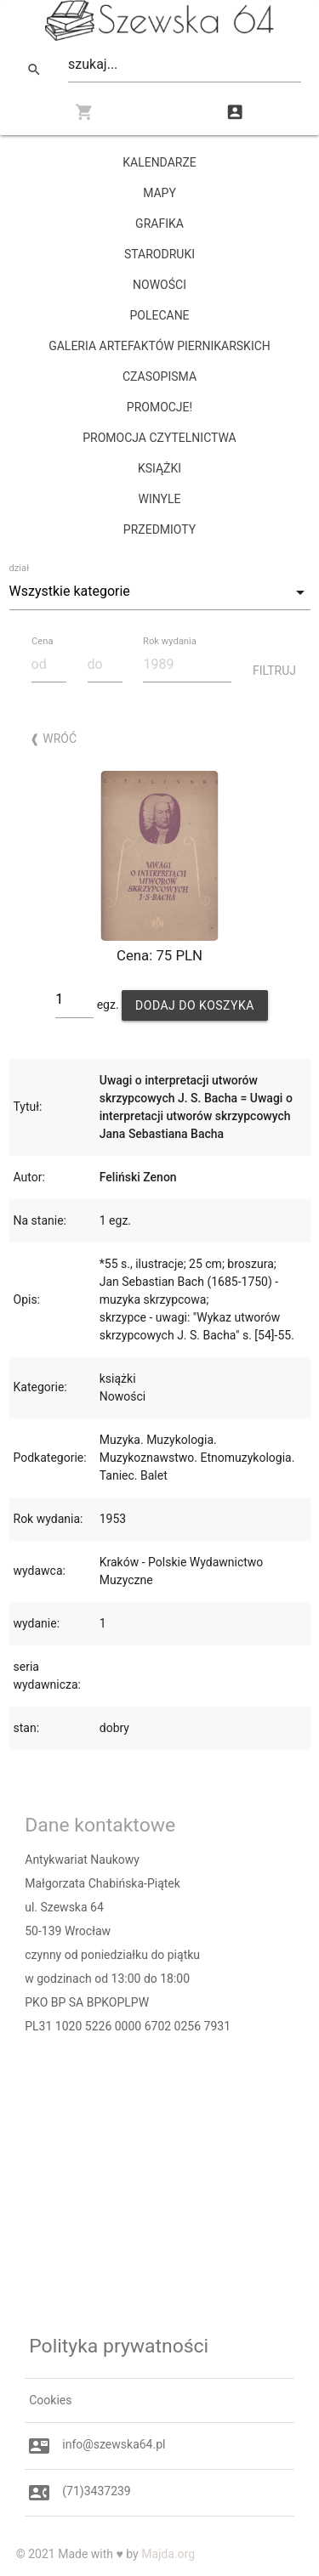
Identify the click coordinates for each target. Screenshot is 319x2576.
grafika (159, 223)
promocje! (159, 407)
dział (19, 568)
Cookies (50, 2400)
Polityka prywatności (118, 2346)
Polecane (159, 315)
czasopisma (159, 376)
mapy (159, 193)
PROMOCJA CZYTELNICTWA (159, 437)
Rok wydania (170, 641)
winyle (160, 499)
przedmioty (159, 529)
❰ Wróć (53, 738)
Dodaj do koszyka (194, 1005)
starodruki (159, 254)
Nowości (159, 285)
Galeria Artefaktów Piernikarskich (159, 346)
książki (159, 468)
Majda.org (168, 2554)
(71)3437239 (96, 2491)
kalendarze (159, 162)
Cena (42, 641)
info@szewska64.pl (113, 2444)
